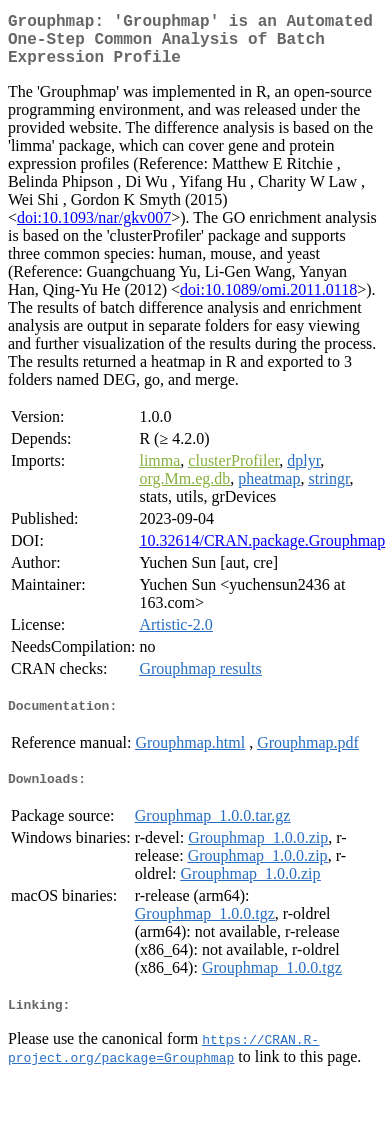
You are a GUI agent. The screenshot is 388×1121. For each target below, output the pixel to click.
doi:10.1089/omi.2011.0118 (268, 301)
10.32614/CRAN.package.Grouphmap (262, 552)
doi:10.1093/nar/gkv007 (94, 229)
